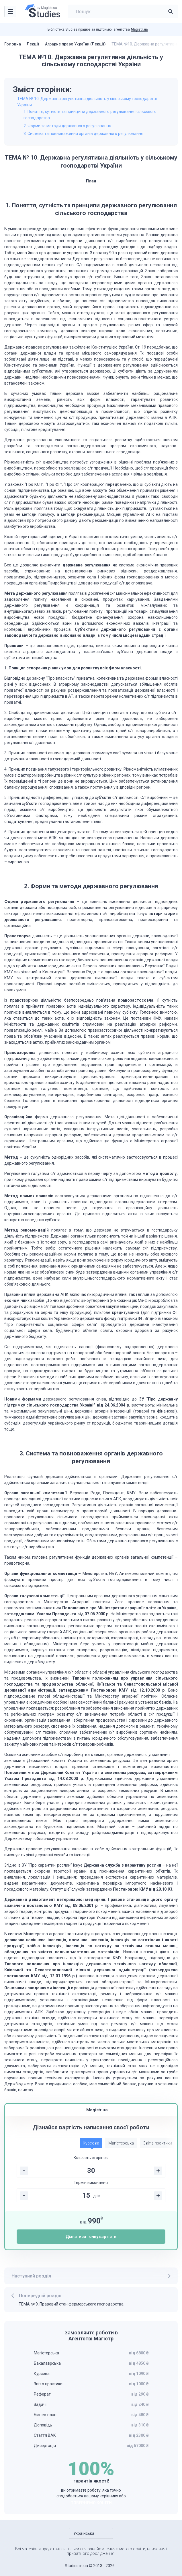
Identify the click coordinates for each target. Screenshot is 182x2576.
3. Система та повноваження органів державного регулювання (83, 133)
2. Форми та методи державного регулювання (67, 126)
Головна (12, 44)
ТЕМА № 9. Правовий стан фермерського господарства (71, 2304)
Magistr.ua (139, 29)
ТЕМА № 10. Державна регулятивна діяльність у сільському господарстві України (87, 101)
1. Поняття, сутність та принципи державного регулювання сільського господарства (90, 114)
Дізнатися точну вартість (91, 2236)
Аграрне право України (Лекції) (75, 44)
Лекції (33, 44)
